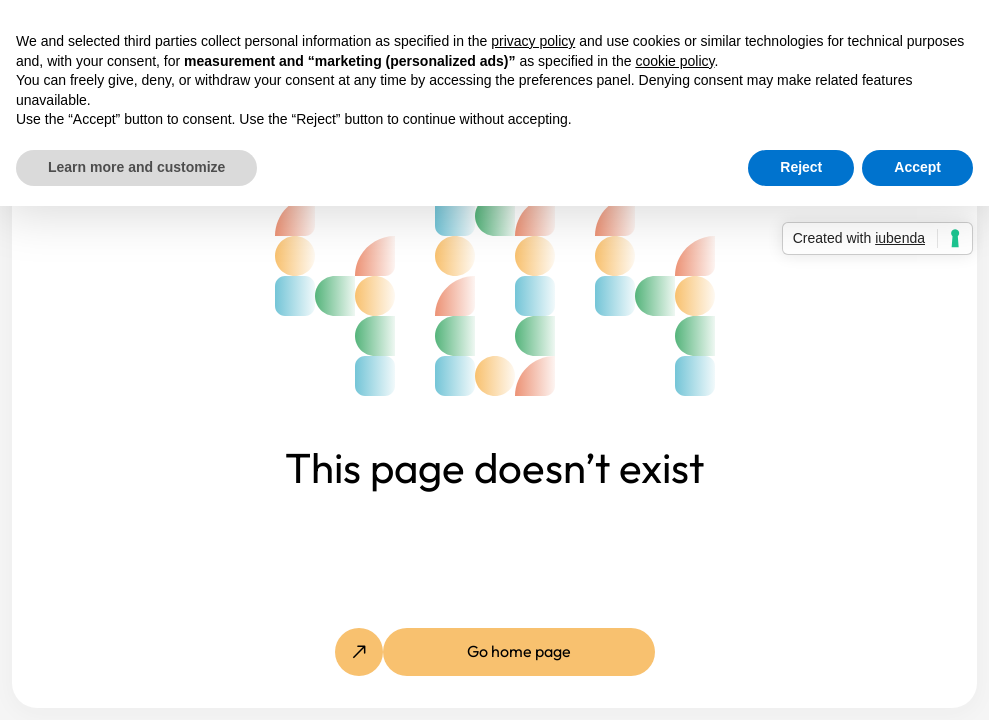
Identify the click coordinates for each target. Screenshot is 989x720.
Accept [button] (917, 167)
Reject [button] (801, 167)
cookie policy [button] (674, 61)
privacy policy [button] (533, 41)
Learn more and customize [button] (136, 167)
